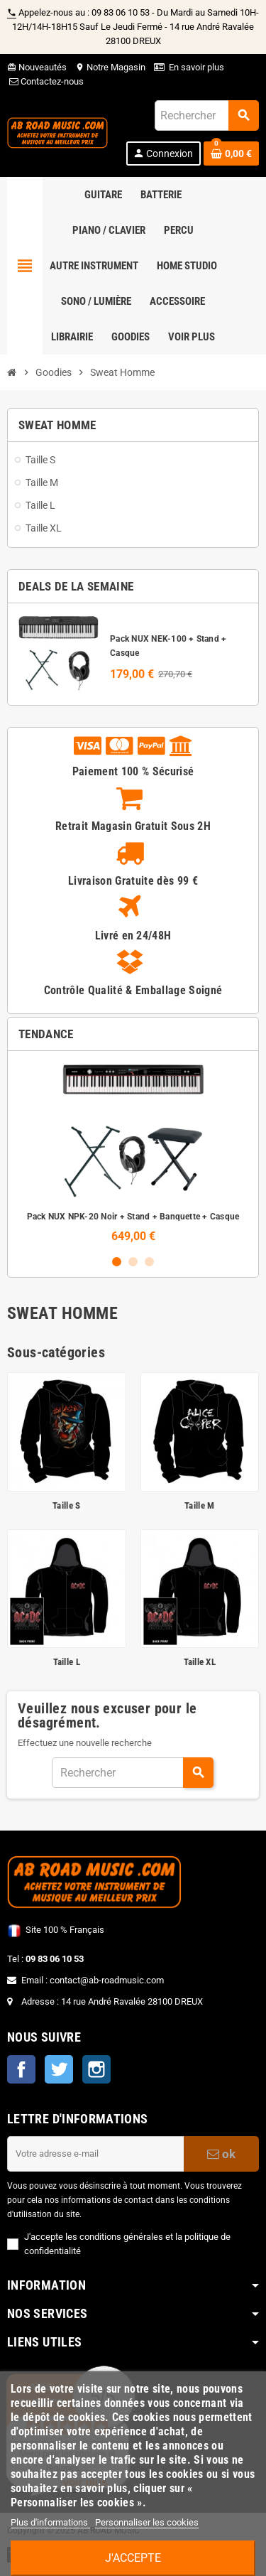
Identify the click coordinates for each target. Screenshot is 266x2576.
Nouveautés (37, 67)
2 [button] (133, 1261)
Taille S (66, 1505)
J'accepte (133, 2558)
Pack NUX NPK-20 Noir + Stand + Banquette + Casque (133, 1217)
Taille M (199, 1505)
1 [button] (116, 1261)
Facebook (21, 2069)
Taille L (66, 1661)
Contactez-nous (45, 81)
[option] (133, 1152)
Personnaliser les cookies (147, 2522)
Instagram (96, 2069)
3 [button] (149, 1261)
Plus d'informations (50, 2522)
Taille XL (200, 1661)
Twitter (59, 2069)
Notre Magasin (110, 67)
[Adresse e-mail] (95, 2154)
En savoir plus (196, 67)
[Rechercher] (206, 115)
